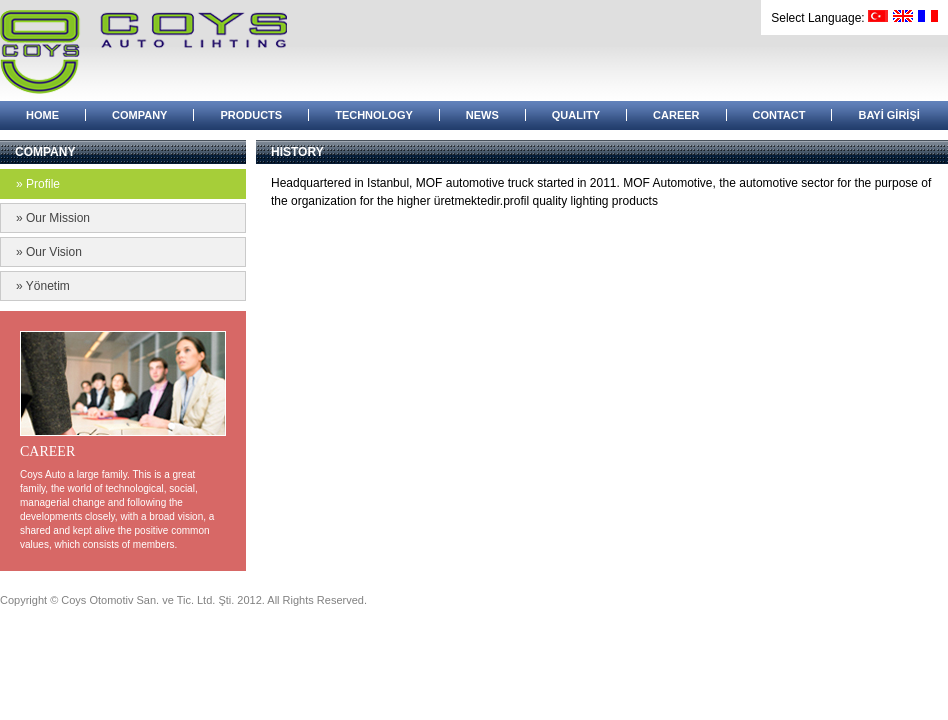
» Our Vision (49, 252)
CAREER (676, 115)
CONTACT (779, 115)
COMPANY (139, 115)
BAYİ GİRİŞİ (888, 115)
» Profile (38, 184)
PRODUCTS (251, 115)
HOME (42, 115)
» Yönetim (43, 286)
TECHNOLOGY (374, 115)
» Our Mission (53, 218)
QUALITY (576, 115)
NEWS (482, 115)
